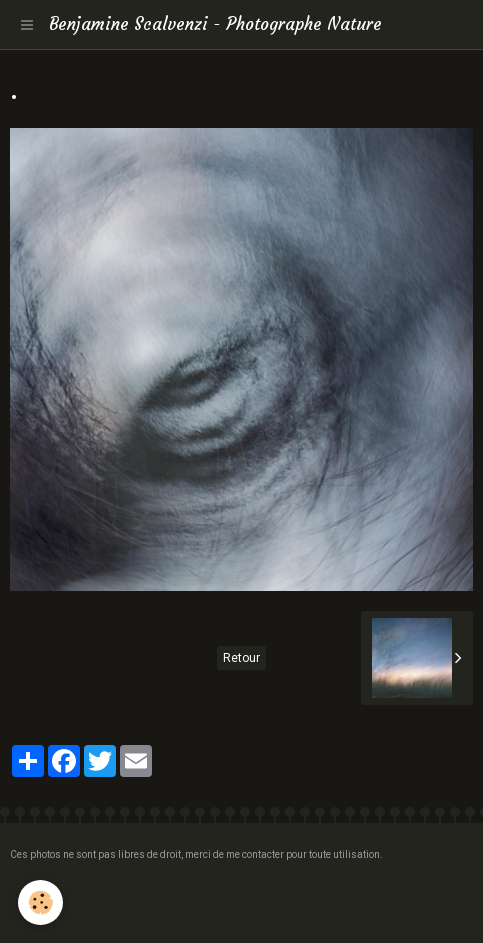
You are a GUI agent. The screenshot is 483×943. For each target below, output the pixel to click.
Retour (241, 658)
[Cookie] (40, 902)
